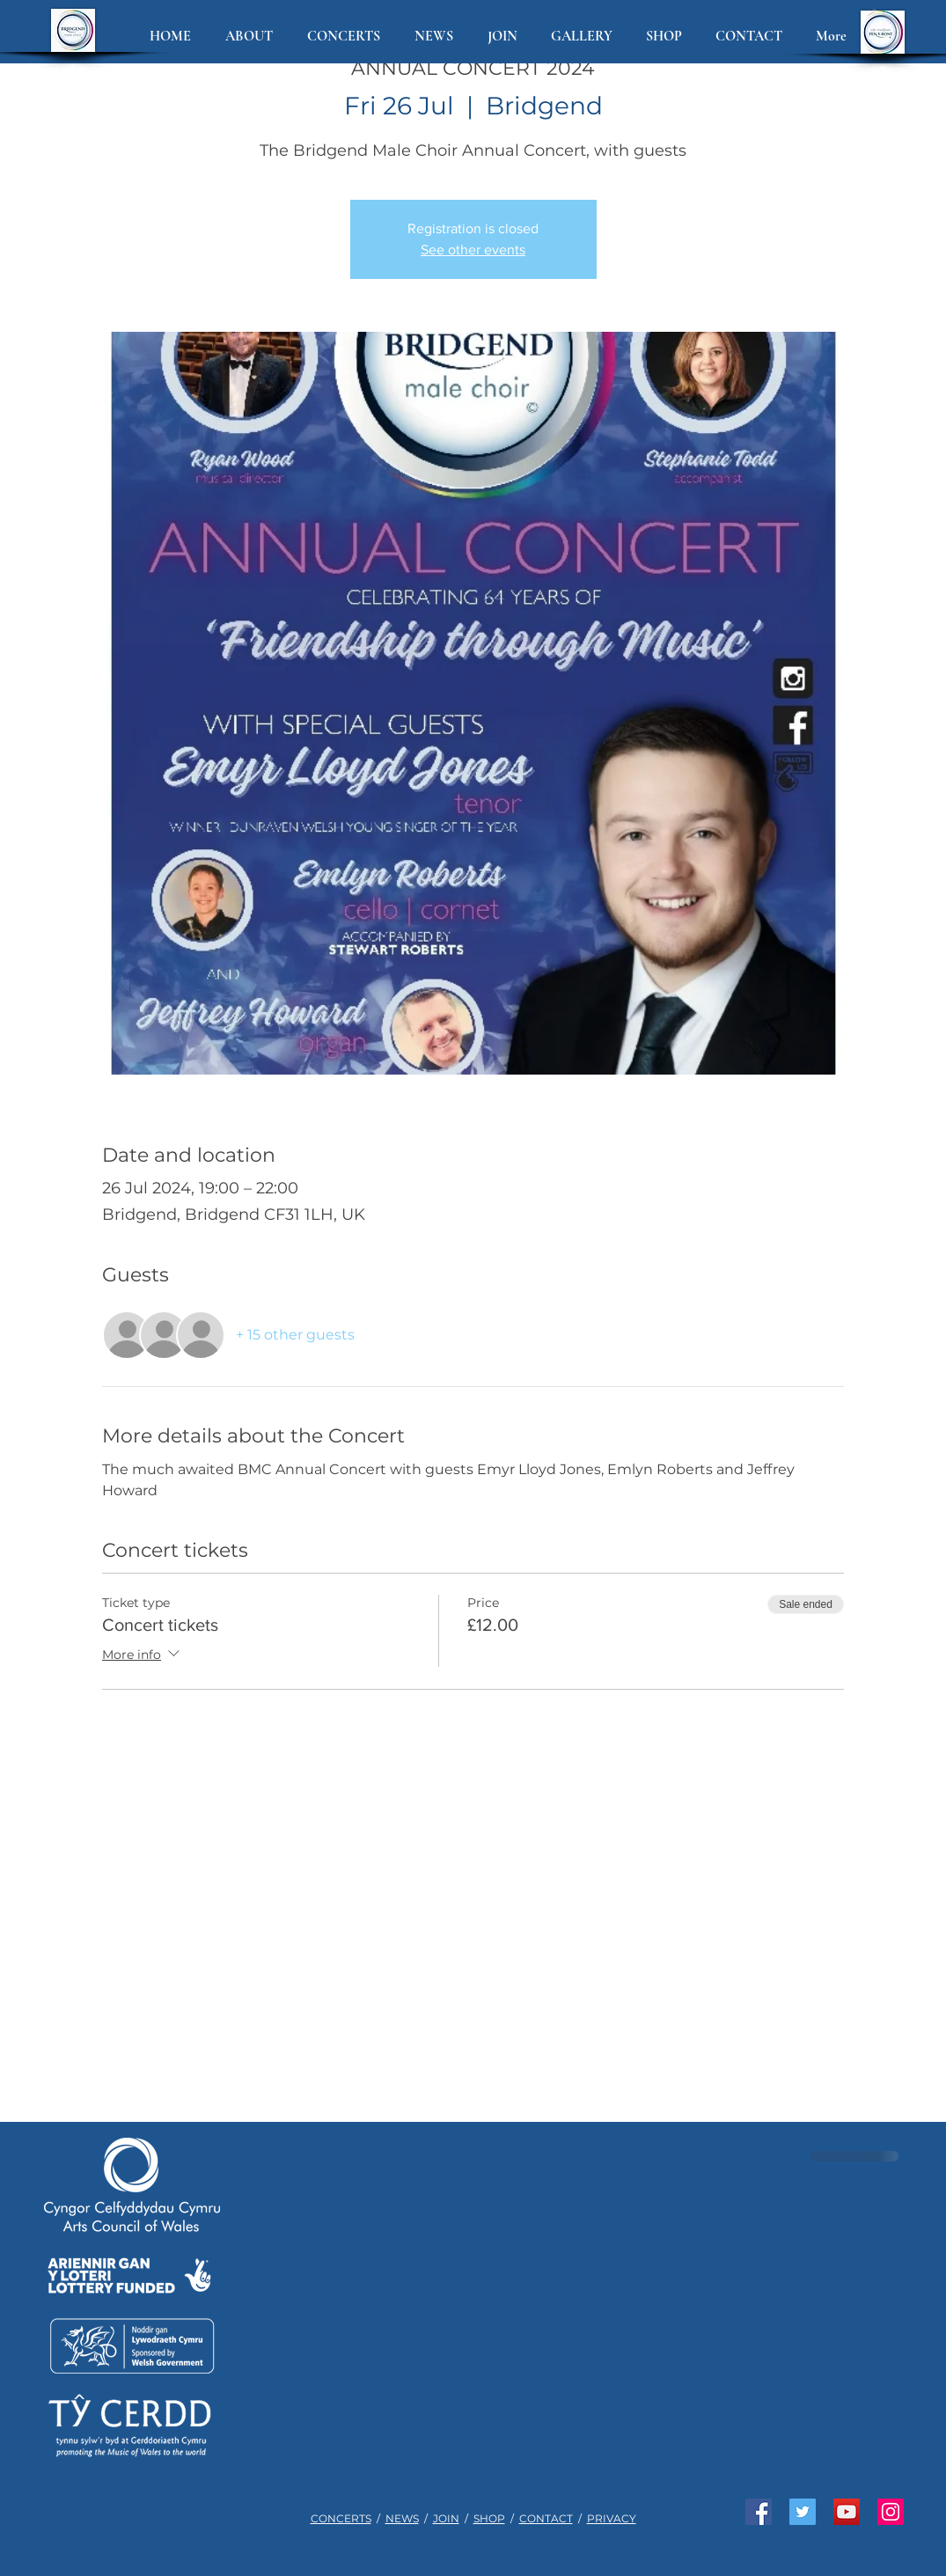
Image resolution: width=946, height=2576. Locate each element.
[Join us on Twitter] (802, 2512)
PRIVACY (611, 2518)
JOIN (446, 2518)
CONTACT (546, 2518)
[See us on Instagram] (890, 2512)
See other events (473, 249)
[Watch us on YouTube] (846, 2512)
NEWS (402, 2518)
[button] (253, 36)
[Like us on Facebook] (758, 2512)
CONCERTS (341, 2518)
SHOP (489, 2518)
